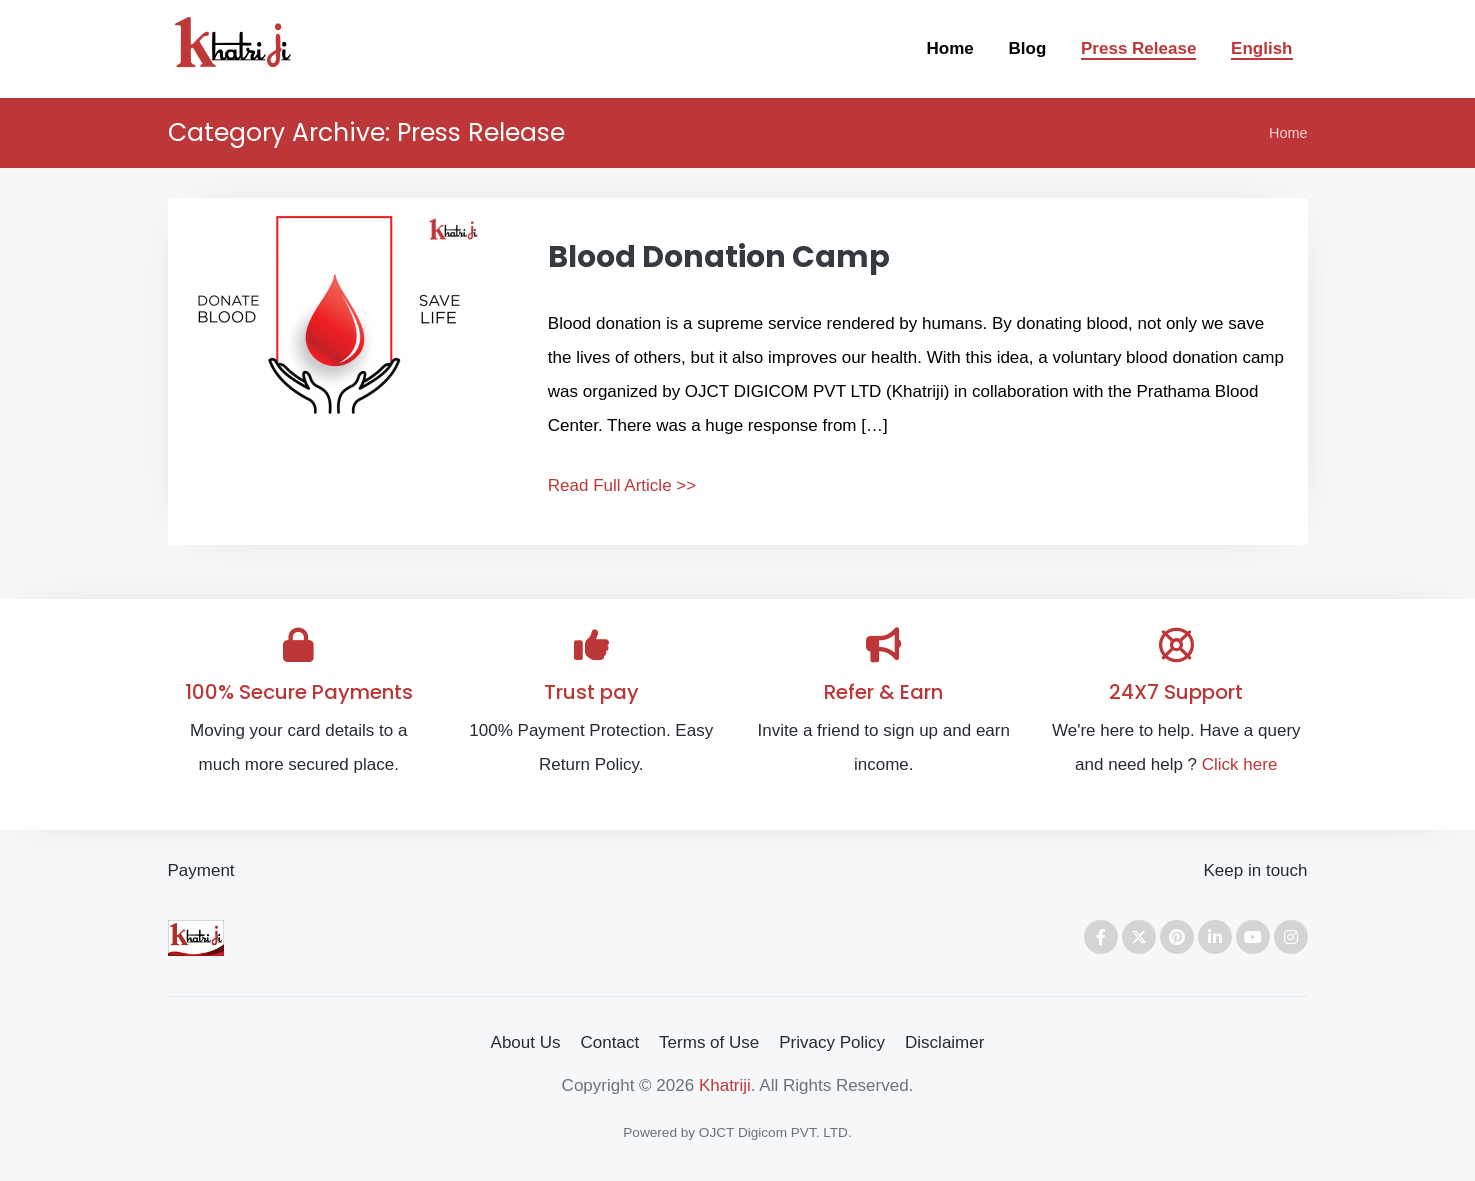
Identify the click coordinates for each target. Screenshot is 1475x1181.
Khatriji (725, 1085)
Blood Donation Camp (719, 257)
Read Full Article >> (622, 485)
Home (950, 48)
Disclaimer (944, 1042)
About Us (526, 1042)
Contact (610, 1042)
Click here (1240, 764)
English (1261, 48)
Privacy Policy (832, 1042)
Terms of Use (709, 1042)
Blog (1028, 48)
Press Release (1138, 48)
